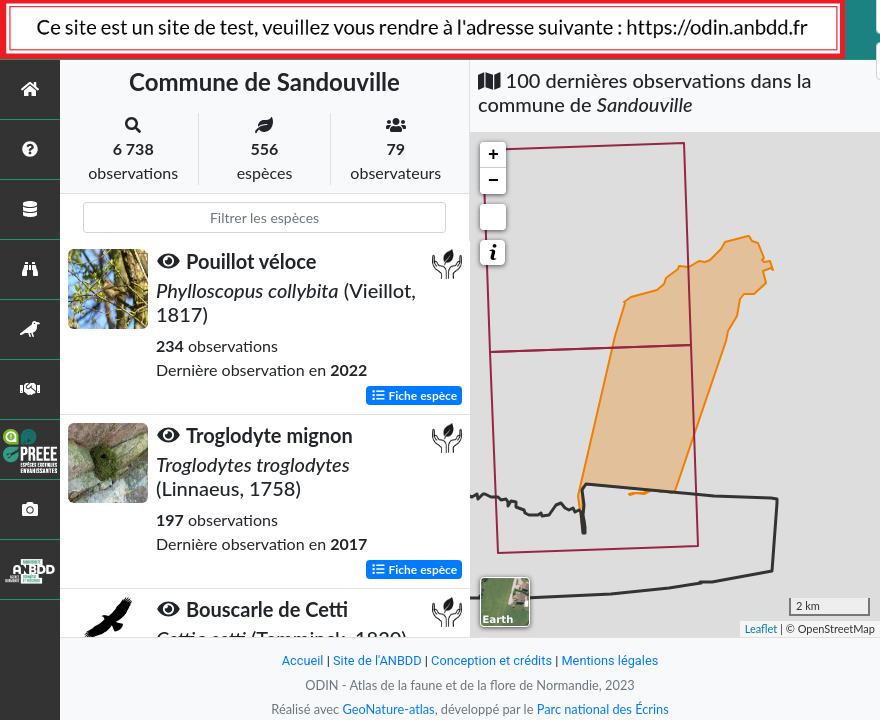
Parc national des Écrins (603, 709)
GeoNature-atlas (388, 709)
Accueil (302, 660)
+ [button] (493, 155)
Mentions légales (610, 660)
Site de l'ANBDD (377, 660)
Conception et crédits (491, 660)
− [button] (493, 181)
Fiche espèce (414, 394)
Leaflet (761, 628)
